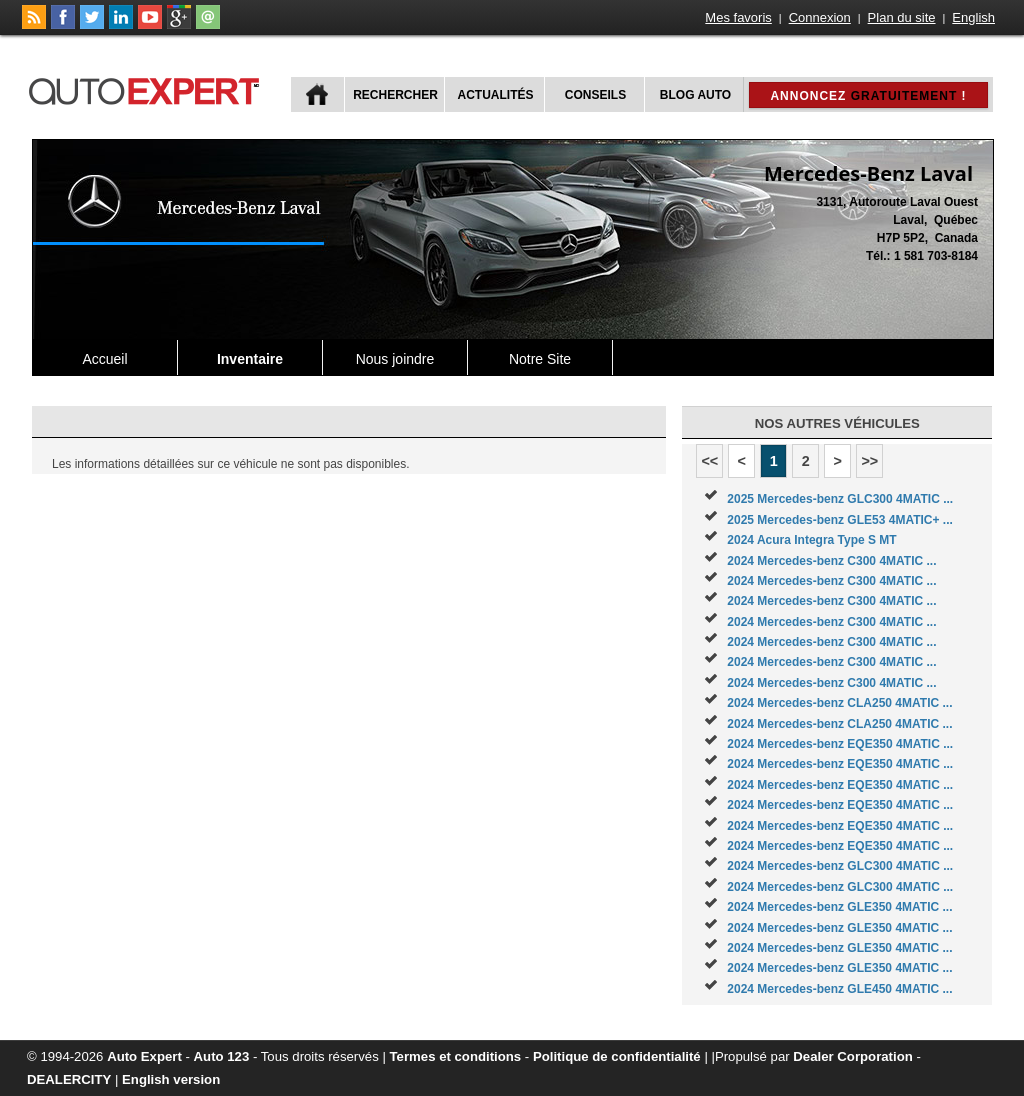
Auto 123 (222, 1056)
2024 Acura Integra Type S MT (811, 540)
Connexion (820, 17)
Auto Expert (144, 1056)
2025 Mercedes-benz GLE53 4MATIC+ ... (840, 520)
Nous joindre (395, 359)
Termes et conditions (456, 1056)
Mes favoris (738, 17)
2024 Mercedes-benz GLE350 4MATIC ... (839, 907)
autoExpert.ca (148, 88)
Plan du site (902, 17)
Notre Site (540, 359)
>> (869, 461)
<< (709, 461)
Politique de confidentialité (617, 1056)
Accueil (104, 359)
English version (171, 1079)
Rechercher (395, 95)
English (973, 17)
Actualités (496, 95)
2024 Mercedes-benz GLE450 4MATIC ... (839, 989)
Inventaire (250, 359)
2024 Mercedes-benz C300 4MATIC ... (831, 561)
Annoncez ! (868, 96)
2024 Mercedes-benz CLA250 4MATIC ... (839, 703)
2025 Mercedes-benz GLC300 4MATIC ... (840, 499)
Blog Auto (695, 95)
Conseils (595, 95)
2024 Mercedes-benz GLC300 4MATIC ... (840, 866)
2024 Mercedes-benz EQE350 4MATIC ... (840, 744)
